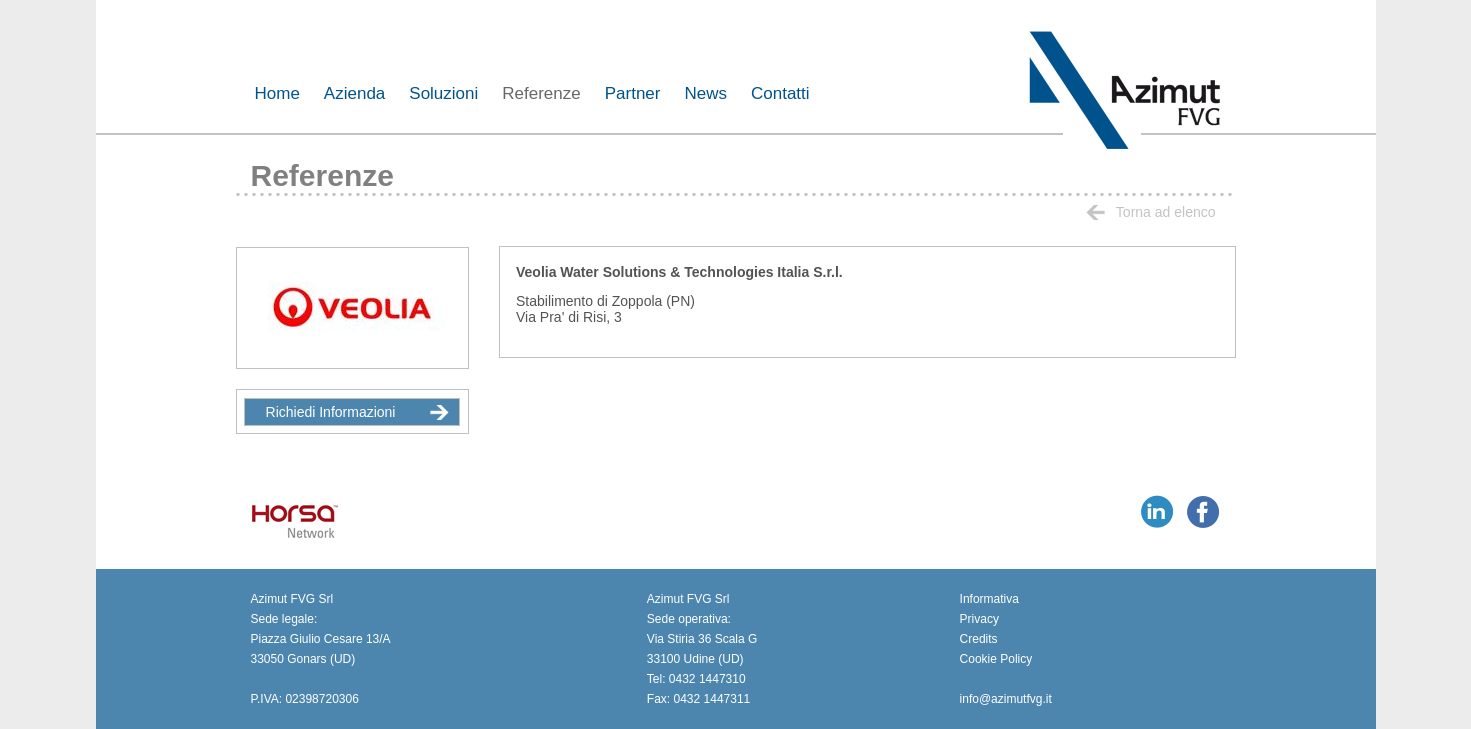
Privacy (979, 619)
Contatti (780, 93)
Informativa (989, 599)
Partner (633, 93)
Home (277, 93)
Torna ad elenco (1151, 212)
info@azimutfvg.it (1006, 699)
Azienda (354, 93)
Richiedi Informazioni (357, 412)
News (705, 93)
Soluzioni (443, 93)
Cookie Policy (996, 659)
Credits (979, 639)
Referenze (541, 93)
